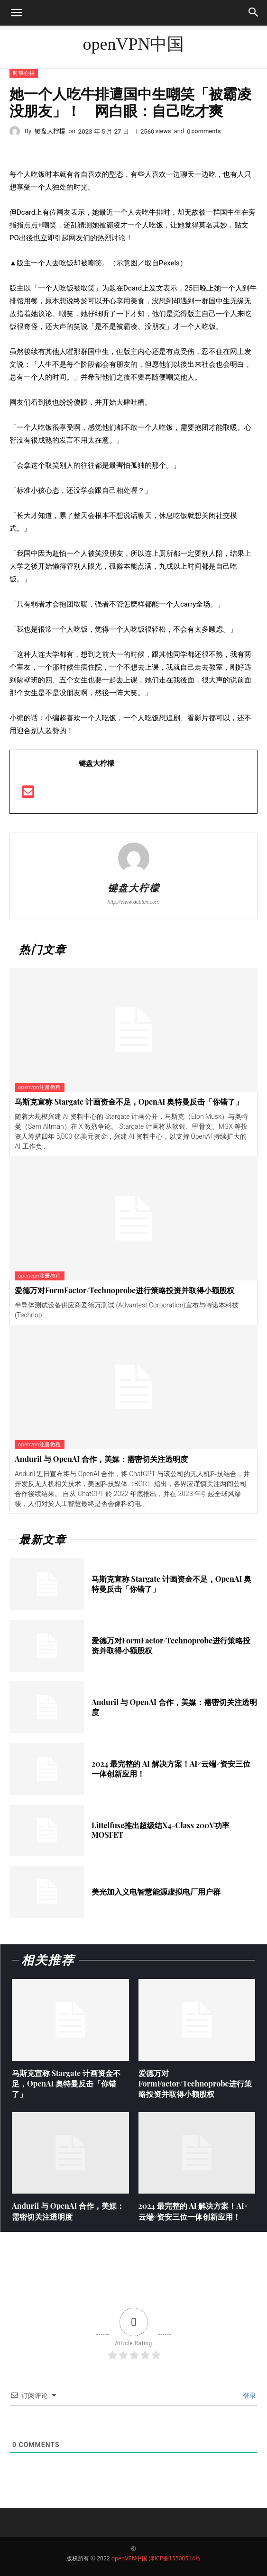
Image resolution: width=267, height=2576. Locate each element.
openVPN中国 (129, 2558)
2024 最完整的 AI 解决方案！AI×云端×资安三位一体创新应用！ (171, 1768)
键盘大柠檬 (50, 131)
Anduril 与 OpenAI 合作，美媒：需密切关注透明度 (101, 1459)
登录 (248, 2395)
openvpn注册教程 (39, 1087)
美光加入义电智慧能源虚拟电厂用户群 (156, 1891)
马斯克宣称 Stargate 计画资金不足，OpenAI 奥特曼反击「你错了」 (129, 1102)
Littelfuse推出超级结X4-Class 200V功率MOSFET (161, 1830)
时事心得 (23, 73)
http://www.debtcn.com (134, 902)
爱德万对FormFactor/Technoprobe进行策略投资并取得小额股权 (124, 1290)
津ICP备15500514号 (175, 2558)
